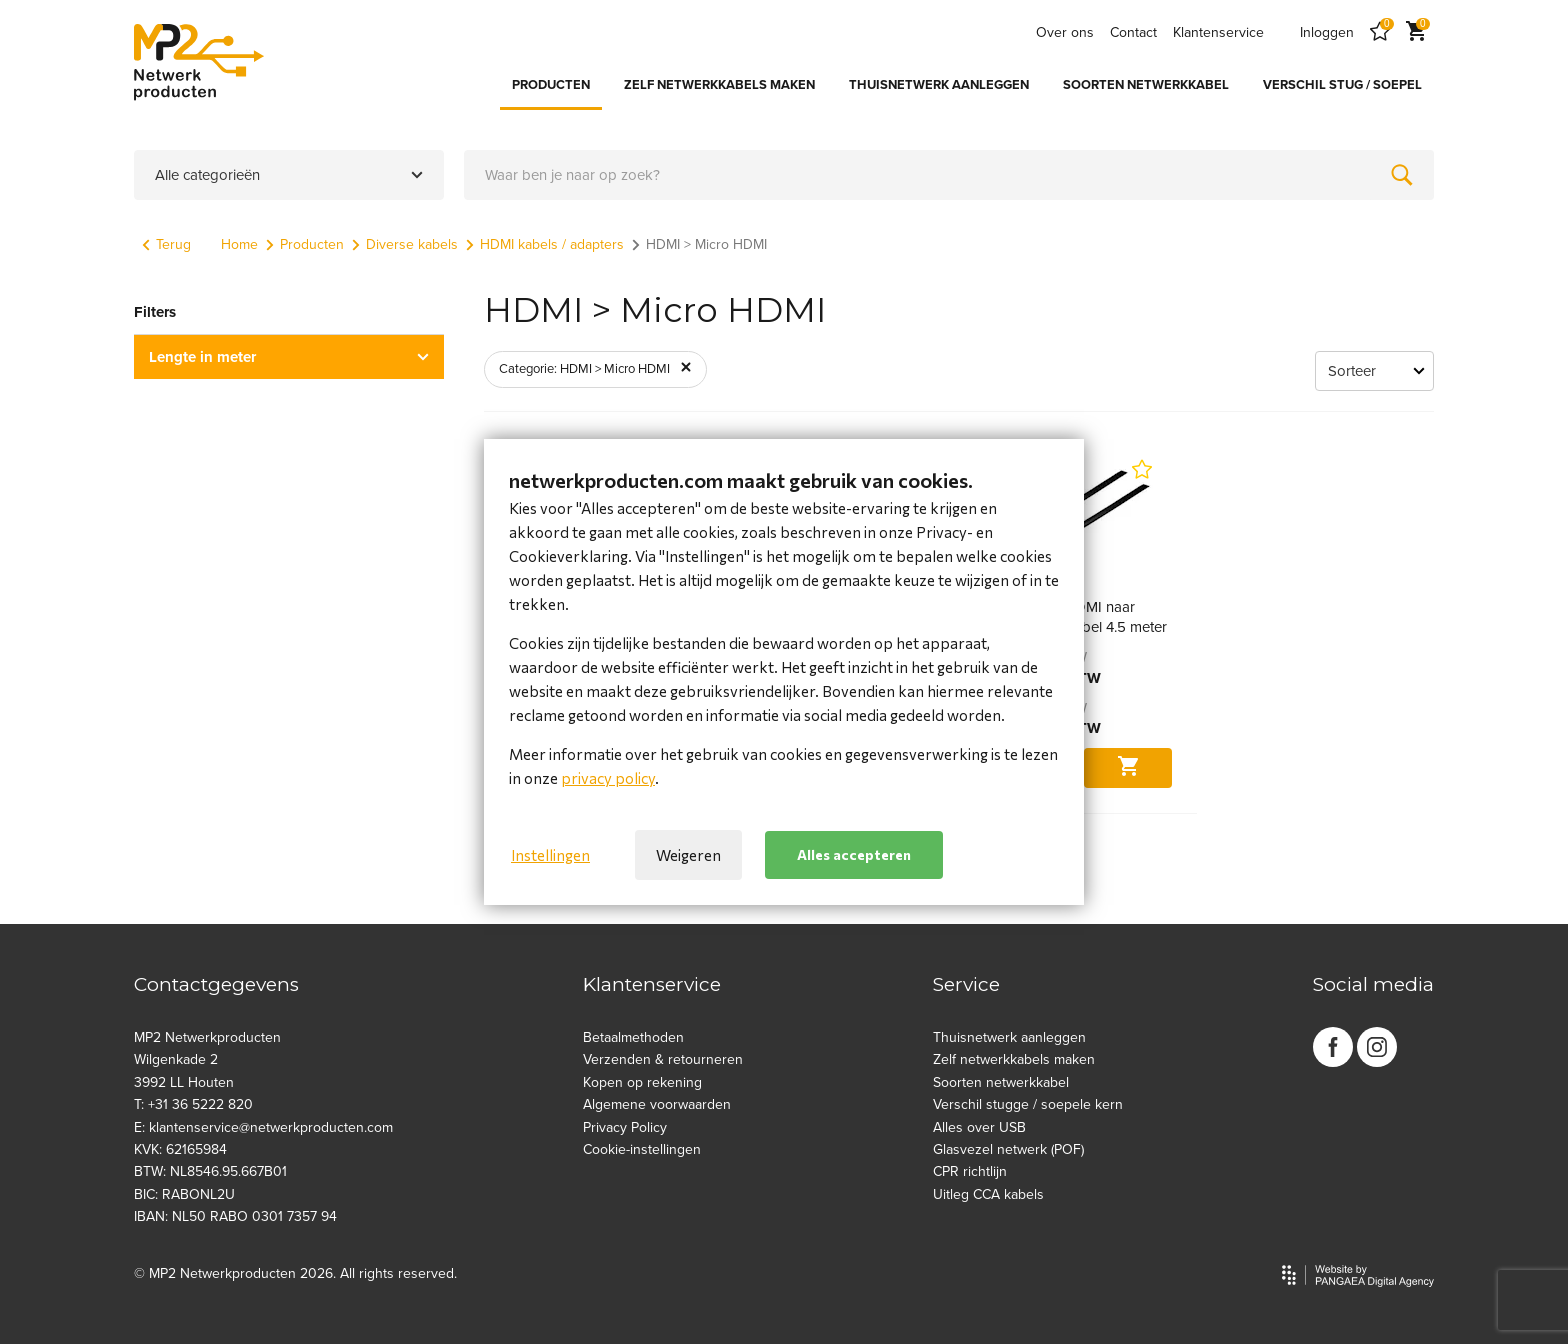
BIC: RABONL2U (184, 1194)
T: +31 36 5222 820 (193, 1104)
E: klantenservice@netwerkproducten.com (263, 1127)
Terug (166, 244)
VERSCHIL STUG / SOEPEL (1342, 85)
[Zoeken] (1402, 175)
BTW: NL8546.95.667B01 (210, 1171)
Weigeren (688, 855)
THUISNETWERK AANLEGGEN (939, 85)
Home (239, 244)
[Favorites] (1380, 32)
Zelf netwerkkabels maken (1014, 1059)
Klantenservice (1218, 32)
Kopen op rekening (642, 1082)
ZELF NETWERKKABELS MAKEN (719, 85)
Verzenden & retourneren (663, 1059)
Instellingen (550, 855)
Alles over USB (979, 1127)
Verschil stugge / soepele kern (1028, 1104)
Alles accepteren (854, 854)
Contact (1133, 32)
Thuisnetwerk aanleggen (1009, 1037)
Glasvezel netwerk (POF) (1008, 1149)
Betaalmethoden (633, 1037)
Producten (305, 244)
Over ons (1065, 32)
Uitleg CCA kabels (988, 1194)
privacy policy (608, 778)
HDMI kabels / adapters (545, 244)
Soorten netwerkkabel (1001, 1082)
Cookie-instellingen (642, 1149)
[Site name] (199, 62)
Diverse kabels (405, 244)
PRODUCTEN (551, 85)
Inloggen (1327, 32)
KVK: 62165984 (180, 1149)
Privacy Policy (625, 1127)
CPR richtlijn (970, 1171)
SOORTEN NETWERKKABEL (1146, 85)
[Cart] (1416, 32)
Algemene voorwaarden (657, 1104)
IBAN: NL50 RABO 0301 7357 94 (235, 1216)
